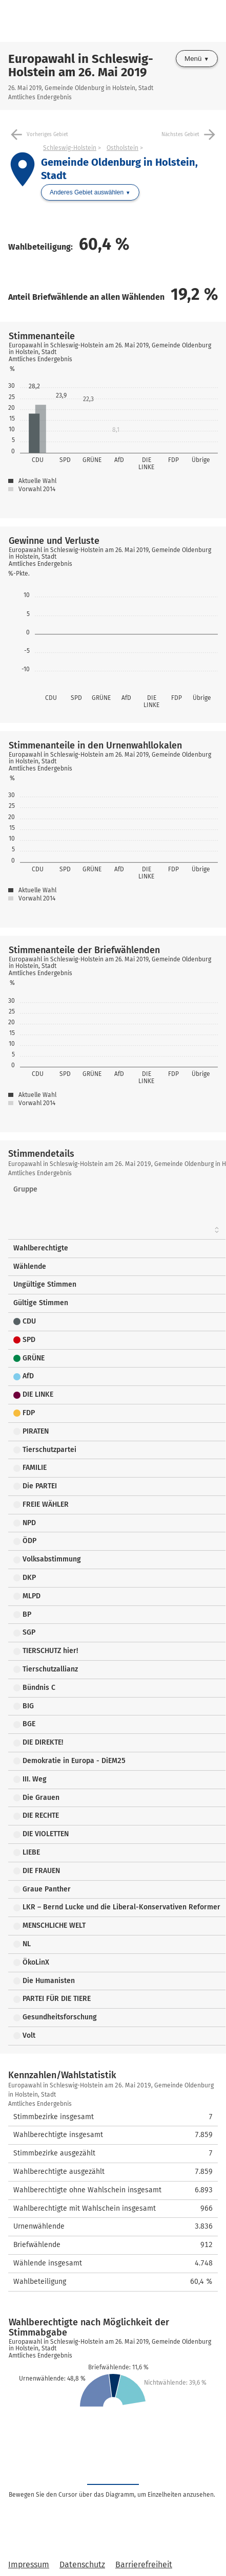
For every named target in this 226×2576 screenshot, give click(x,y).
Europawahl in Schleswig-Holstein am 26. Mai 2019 (80, 65)
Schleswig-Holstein (69, 147)
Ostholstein (122, 147)
